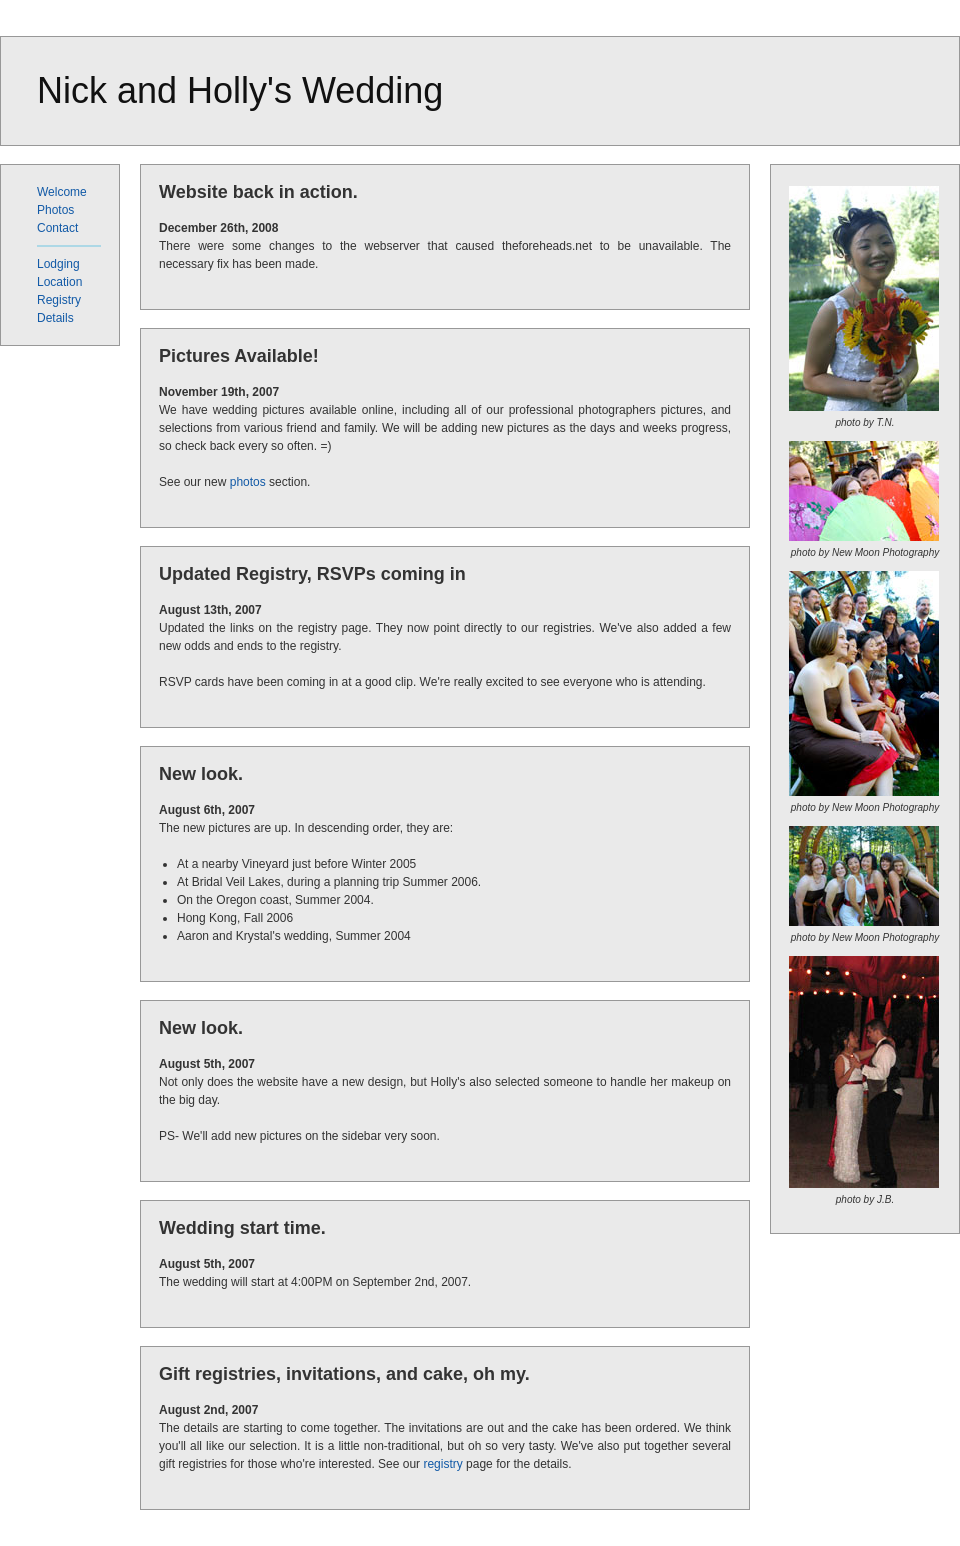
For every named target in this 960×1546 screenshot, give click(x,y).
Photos (55, 210)
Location (59, 282)
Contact (57, 228)
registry (442, 1464)
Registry (59, 300)
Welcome (62, 192)
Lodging (58, 264)
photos (248, 482)
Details (55, 318)
